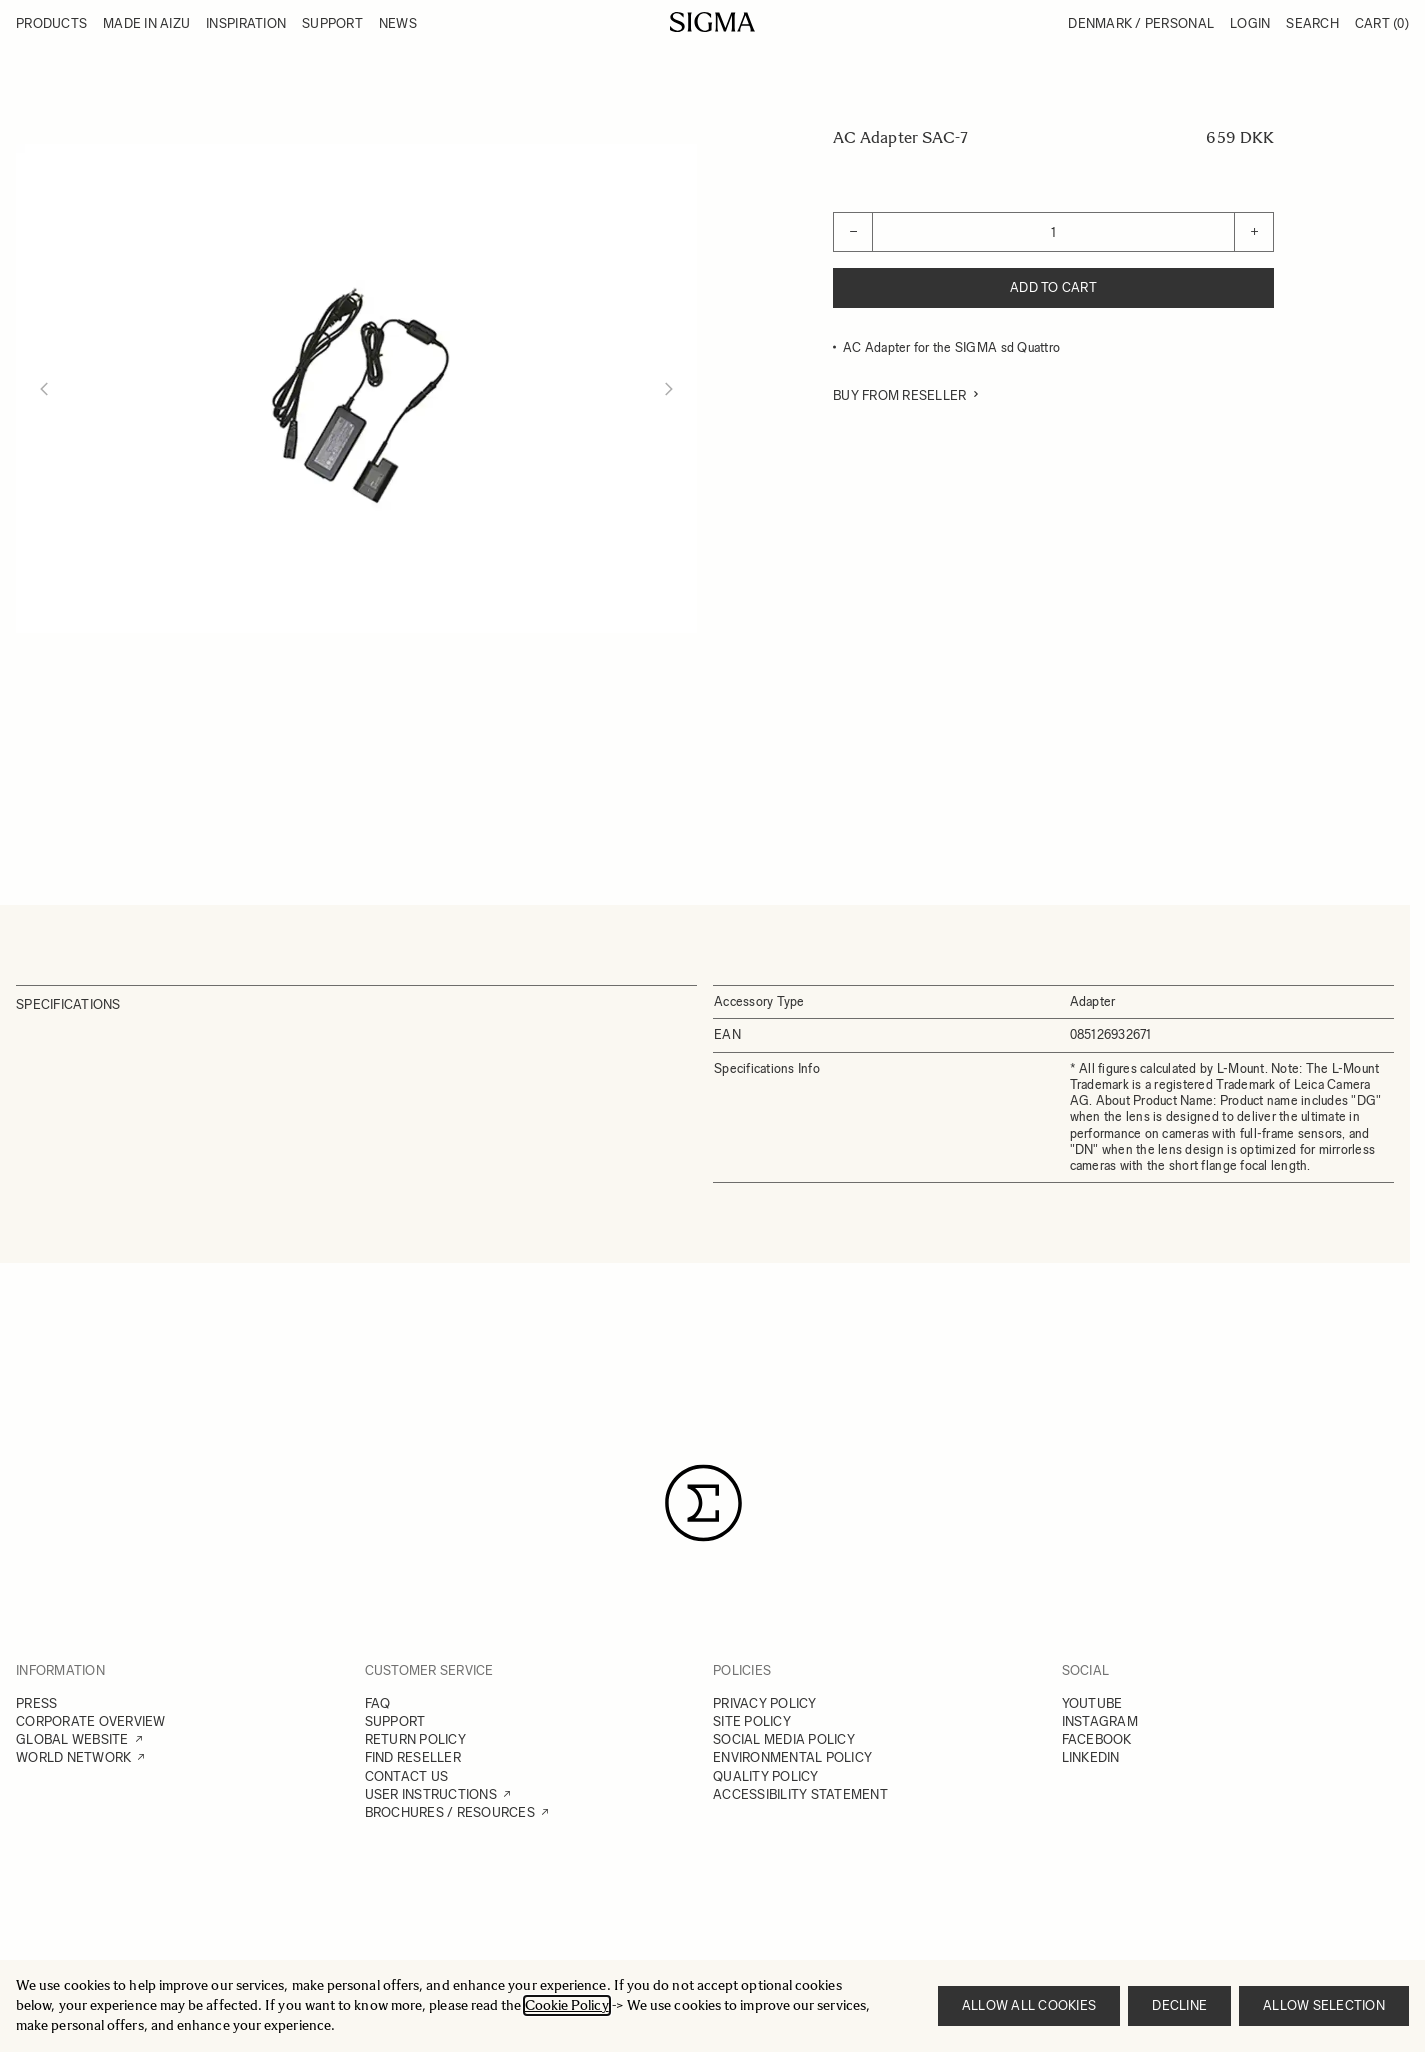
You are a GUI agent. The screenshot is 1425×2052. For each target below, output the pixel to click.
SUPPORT (395, 1721)
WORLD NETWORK (73, 1757)
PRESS (36, 1703)
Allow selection (1324, 2005)
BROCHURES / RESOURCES (450, 1812)
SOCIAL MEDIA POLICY (784, 1739)
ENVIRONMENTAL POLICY (792, 1757)
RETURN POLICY (415, 1739)
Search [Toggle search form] (1312, 23)
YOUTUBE (1092, 1703)
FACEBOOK (1097, 1739)
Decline (1179, 2005)
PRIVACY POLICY (765, 1703)
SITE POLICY (752, 1721)
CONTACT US (407, 1776)
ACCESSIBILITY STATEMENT (800, 1794)
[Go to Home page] (712, 22)
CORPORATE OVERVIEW (91, 1721)
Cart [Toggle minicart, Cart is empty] (1382, 23)
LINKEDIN (1091, 1757)
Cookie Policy (567, 2005)
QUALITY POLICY (766, 1776)
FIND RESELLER (413, 1757)
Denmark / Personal (1141, 23)
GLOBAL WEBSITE (72, 1739)
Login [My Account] (1250, 23)
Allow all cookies (1029, 2005)
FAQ (378, 1703)
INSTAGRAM (1100, 1721)
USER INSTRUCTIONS (431, 1794)
